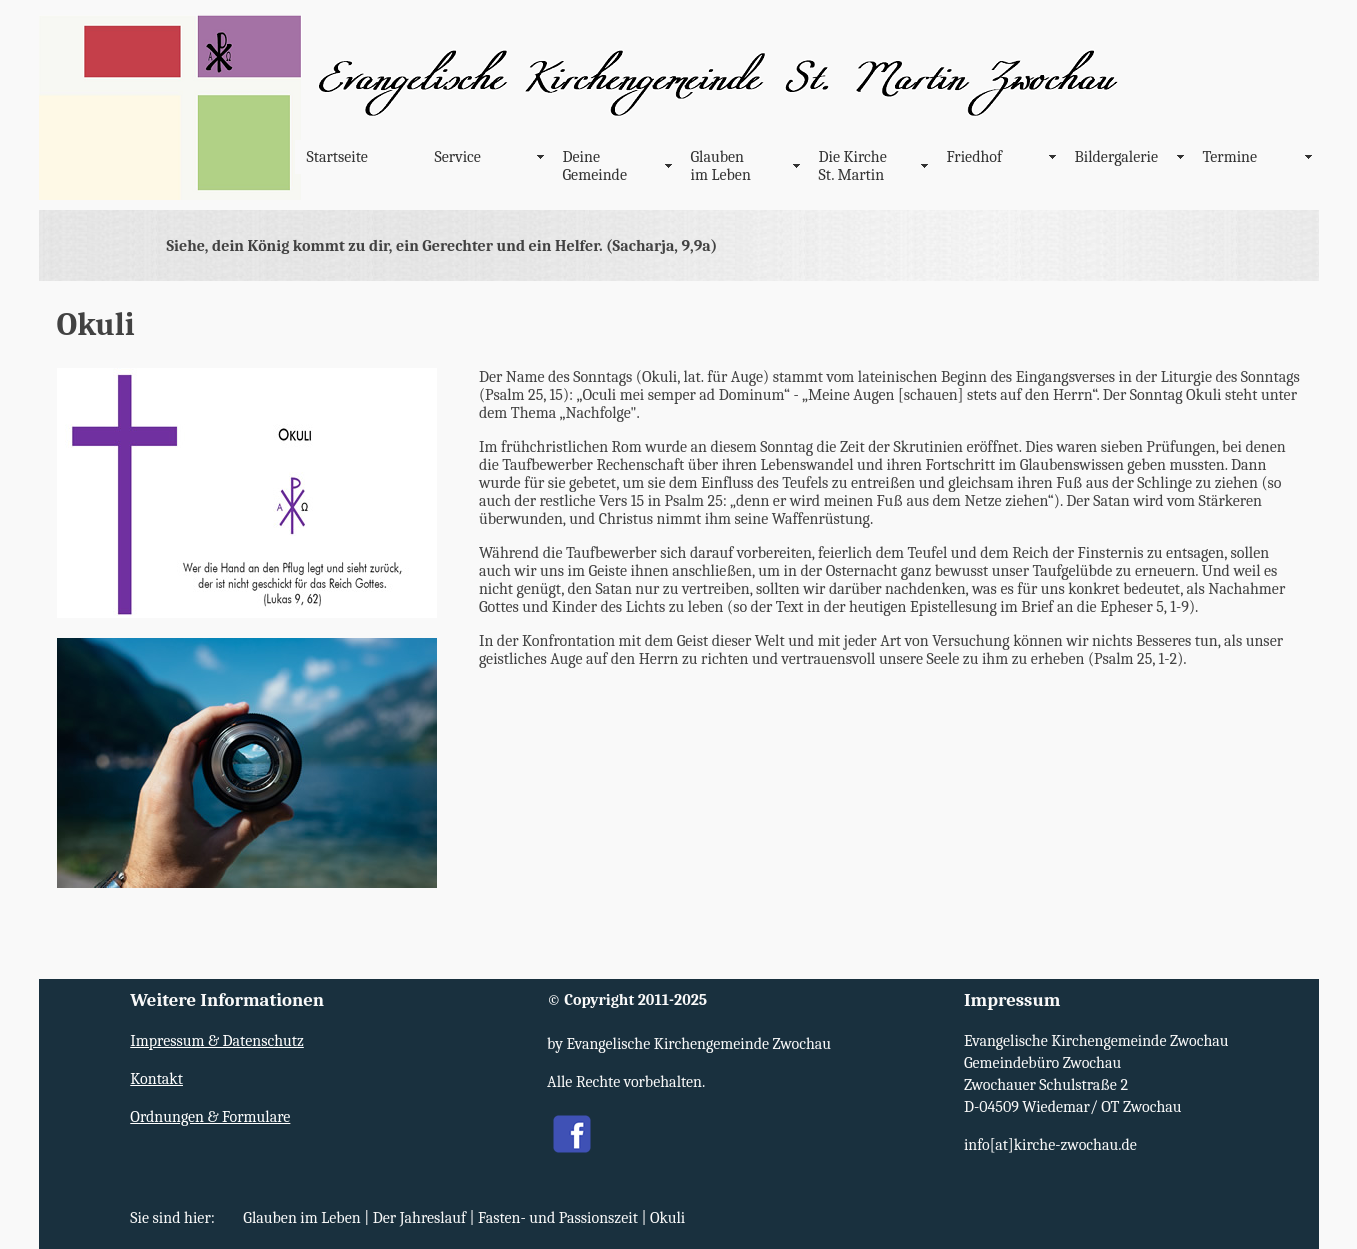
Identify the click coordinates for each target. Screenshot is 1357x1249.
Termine (1230, 157)
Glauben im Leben (721, 166)
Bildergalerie (1117, 157)
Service (458, 157)
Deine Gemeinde (595, 166)
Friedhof (975, 157)
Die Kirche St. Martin (853, 166)
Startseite (337, 157)
